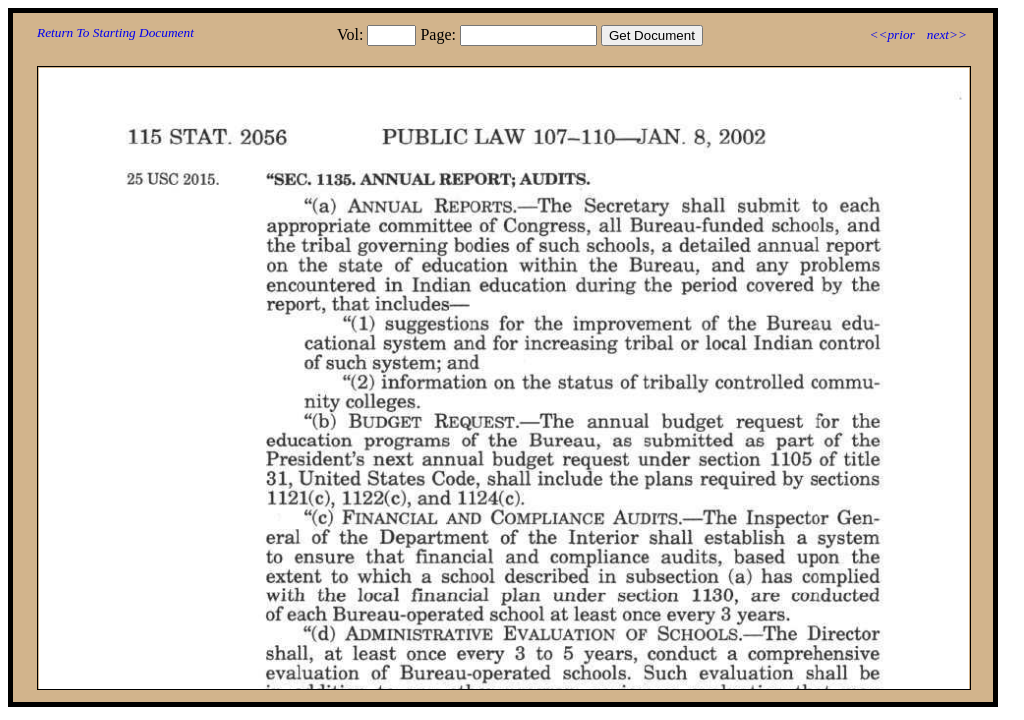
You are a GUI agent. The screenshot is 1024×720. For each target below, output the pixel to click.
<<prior (891, 34)
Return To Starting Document (115, 32)
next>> (947, 34)
